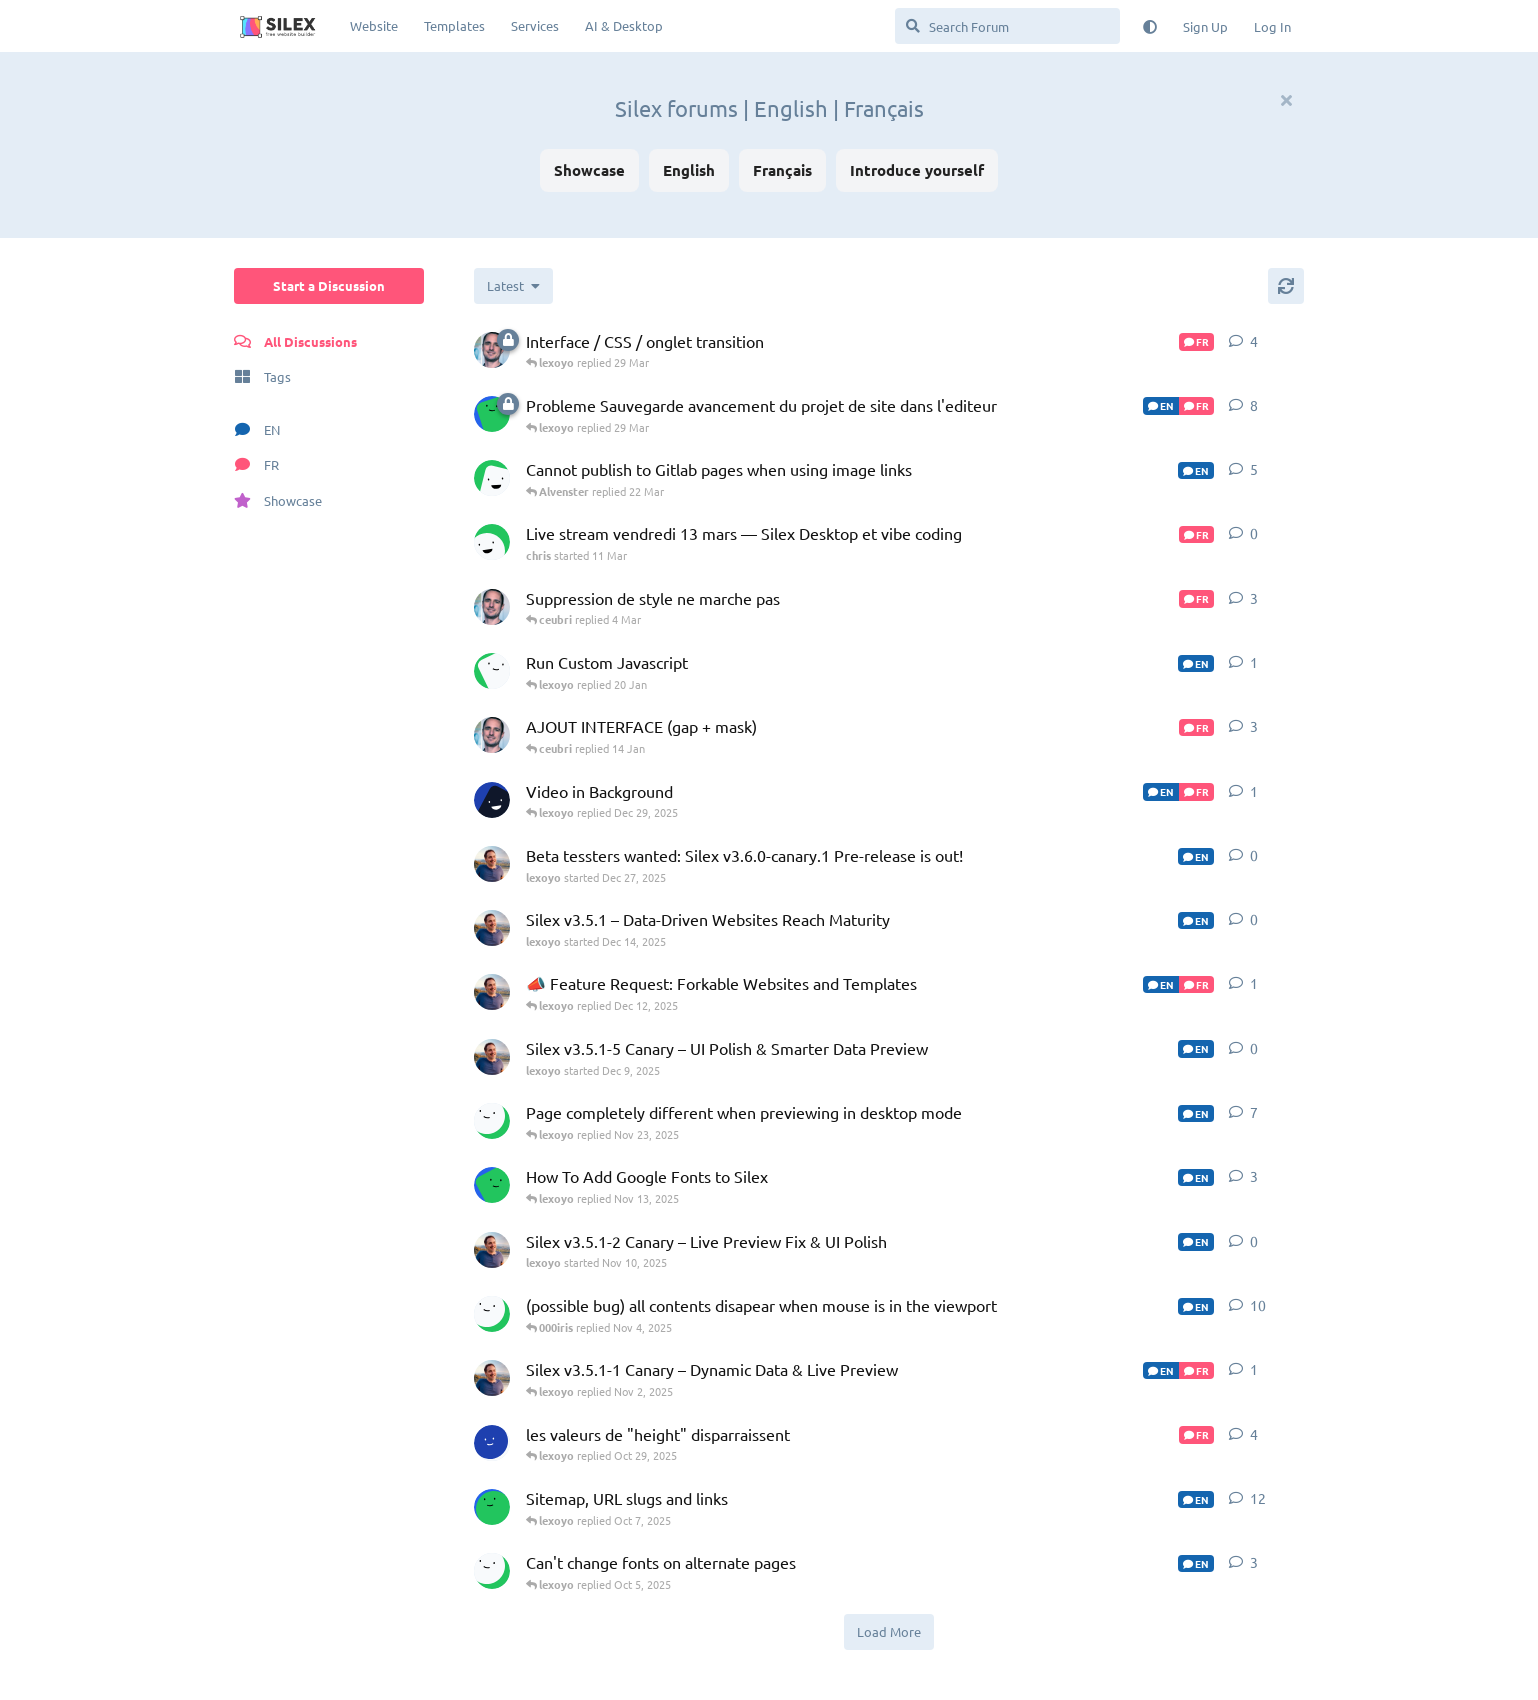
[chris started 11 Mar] (492, 542)
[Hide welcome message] (1286, 100)
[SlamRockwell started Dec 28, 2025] (492, 800)
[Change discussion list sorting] (513, 286)
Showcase (589, 170)
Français (782, 170)
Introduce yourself (917, 170)
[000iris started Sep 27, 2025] (492, 1571)
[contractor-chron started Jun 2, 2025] (492, 1507)
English (689, 170)
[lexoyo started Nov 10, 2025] (492, 1250)
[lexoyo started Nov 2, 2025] (492, 1378)
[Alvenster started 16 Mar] (492, 478)
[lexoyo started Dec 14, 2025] (492, 928)
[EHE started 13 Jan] (492, 671)
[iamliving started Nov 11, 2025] (492, 1185)
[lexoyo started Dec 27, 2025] (492, 864)
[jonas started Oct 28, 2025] (492, 1443)
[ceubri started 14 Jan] (492, 350)
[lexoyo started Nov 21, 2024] (492, 992)
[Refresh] (1286, 286)
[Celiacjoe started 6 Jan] (492, 414)
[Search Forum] (1007, 26)
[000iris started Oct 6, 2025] (492, 1314)
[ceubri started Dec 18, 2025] (492, 607)
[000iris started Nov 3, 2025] (492, 1121)
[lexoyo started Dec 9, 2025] (492, 1057)
